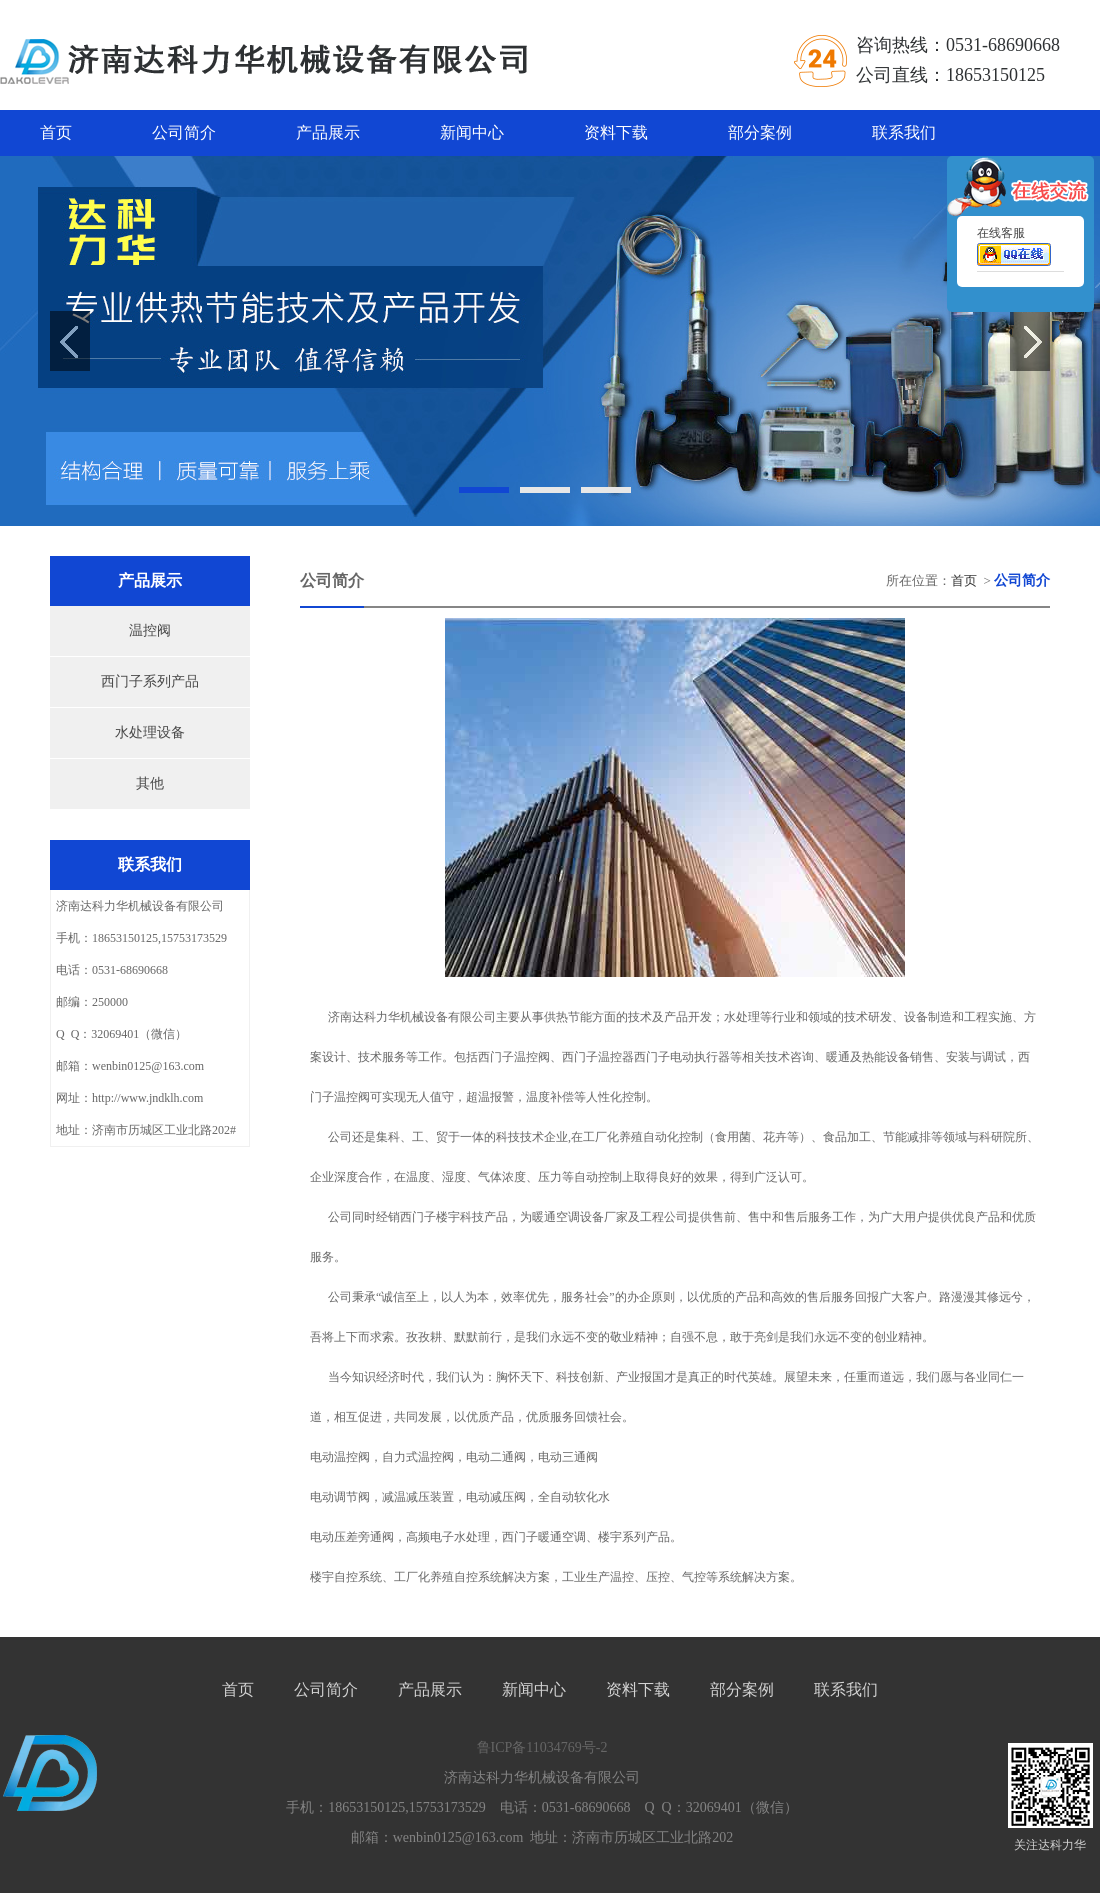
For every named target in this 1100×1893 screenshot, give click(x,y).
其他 (150, 783)
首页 (56, 132)
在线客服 (1014, 250)
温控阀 (150, 630)
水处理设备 (150, 732)
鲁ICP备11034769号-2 (542, 1747)
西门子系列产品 (150, 681)
